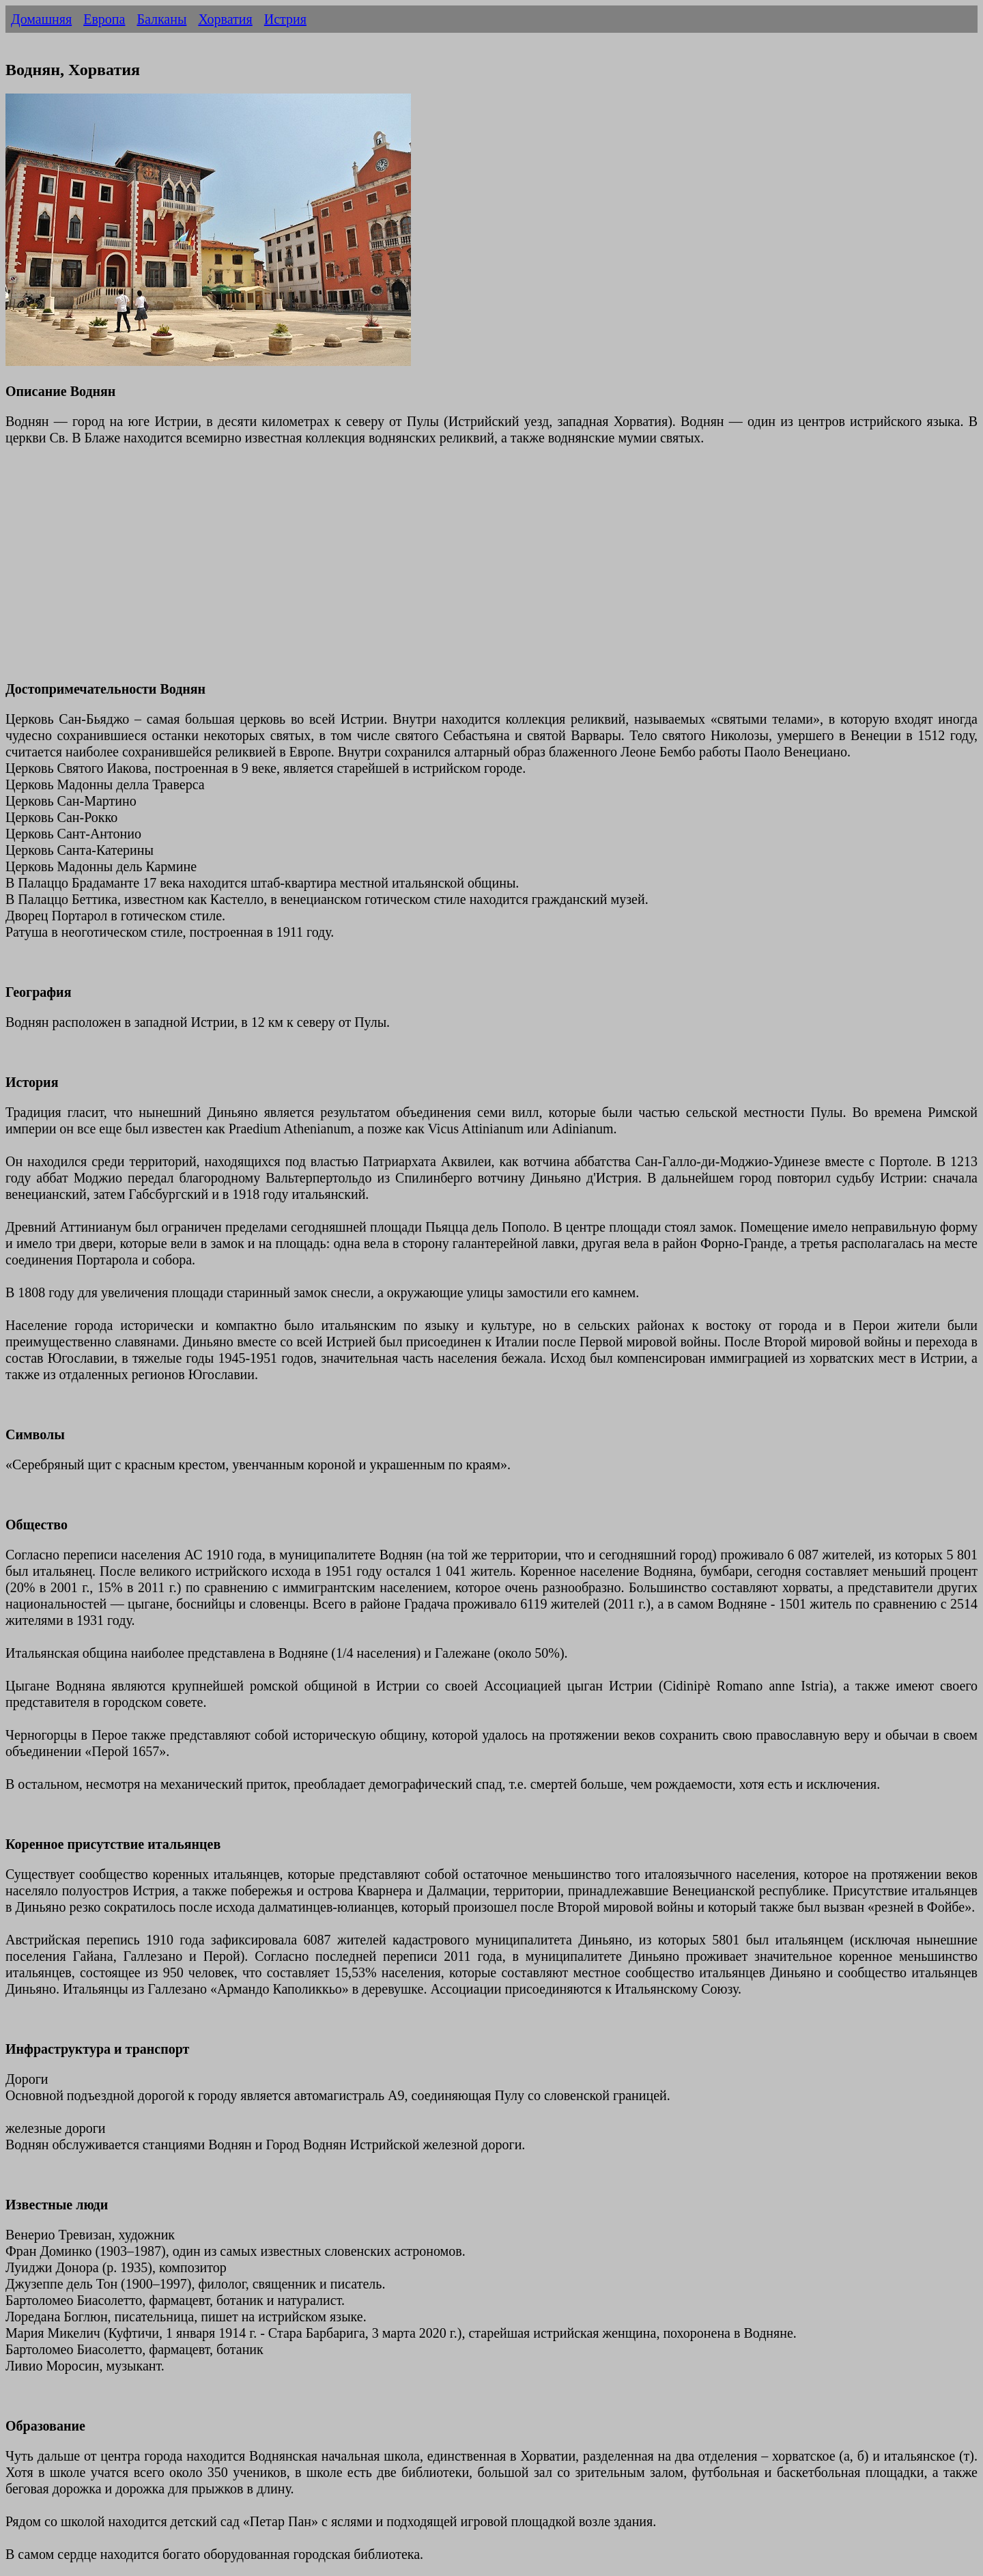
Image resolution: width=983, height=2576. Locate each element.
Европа (104, 19)
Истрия (285, 19)
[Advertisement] (415, 571)
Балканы (161, 19)
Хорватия (225, 19)
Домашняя (41, 19)
